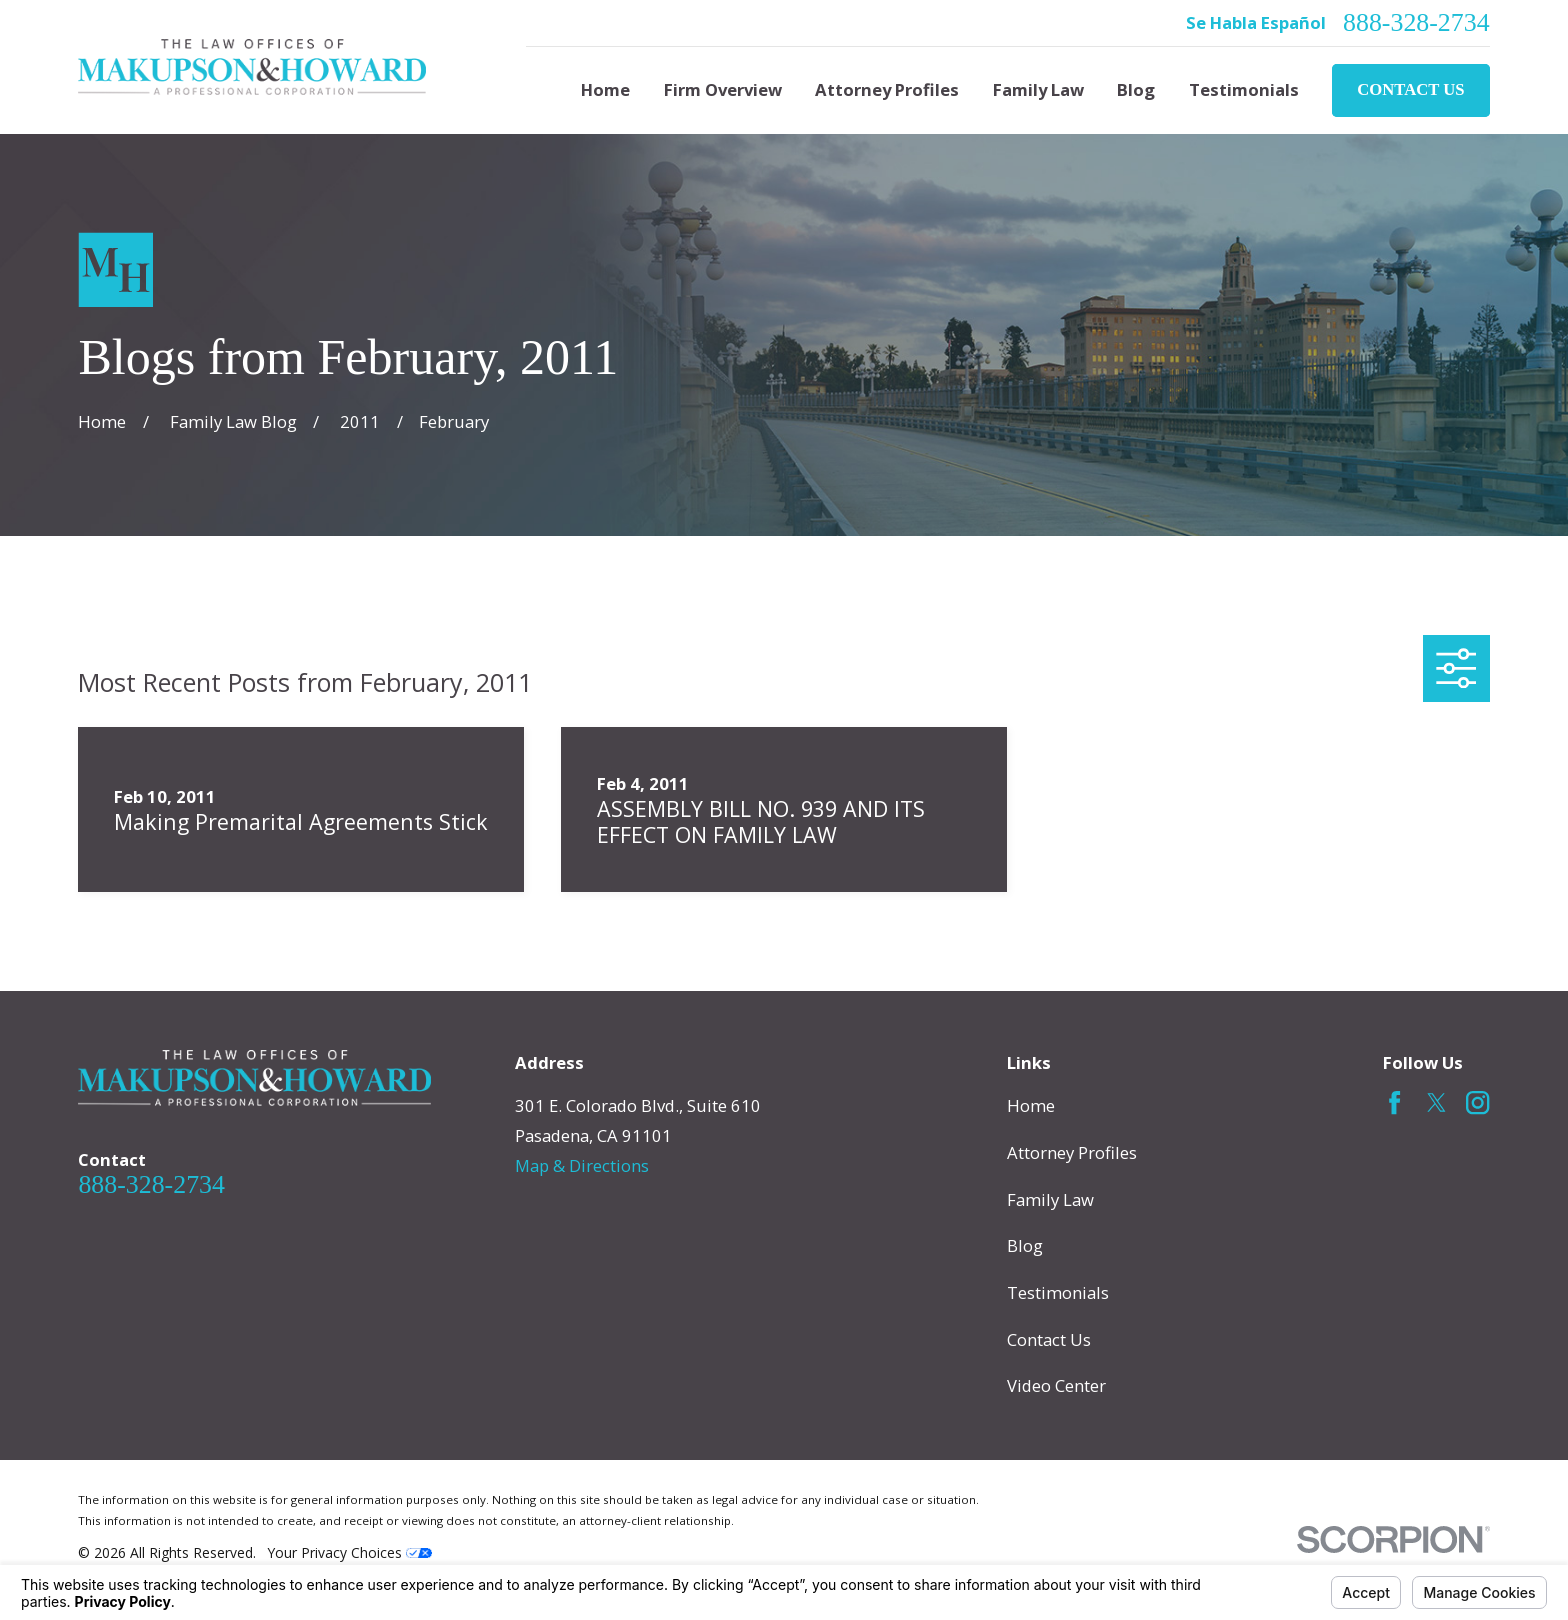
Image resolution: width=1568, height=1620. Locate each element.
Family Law (1050, 1199)
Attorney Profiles (1072, 1152)
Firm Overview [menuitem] (723, 89)
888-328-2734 (1416, 23)
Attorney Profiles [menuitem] (887, 89)
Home (1031, 1105)
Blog (1025, 1245)
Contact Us (1410, 89)
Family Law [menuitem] (1038, 89)
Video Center (1056, 1385)
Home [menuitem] (605, 89)
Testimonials (1058, 1292)
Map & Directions (582, 1165)
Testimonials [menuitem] (1244, 89)
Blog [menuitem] (1136, 89)
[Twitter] (1436, 1102)
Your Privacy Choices (350, 1552)
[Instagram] (1477, 1102)
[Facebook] (1394, 1102)
